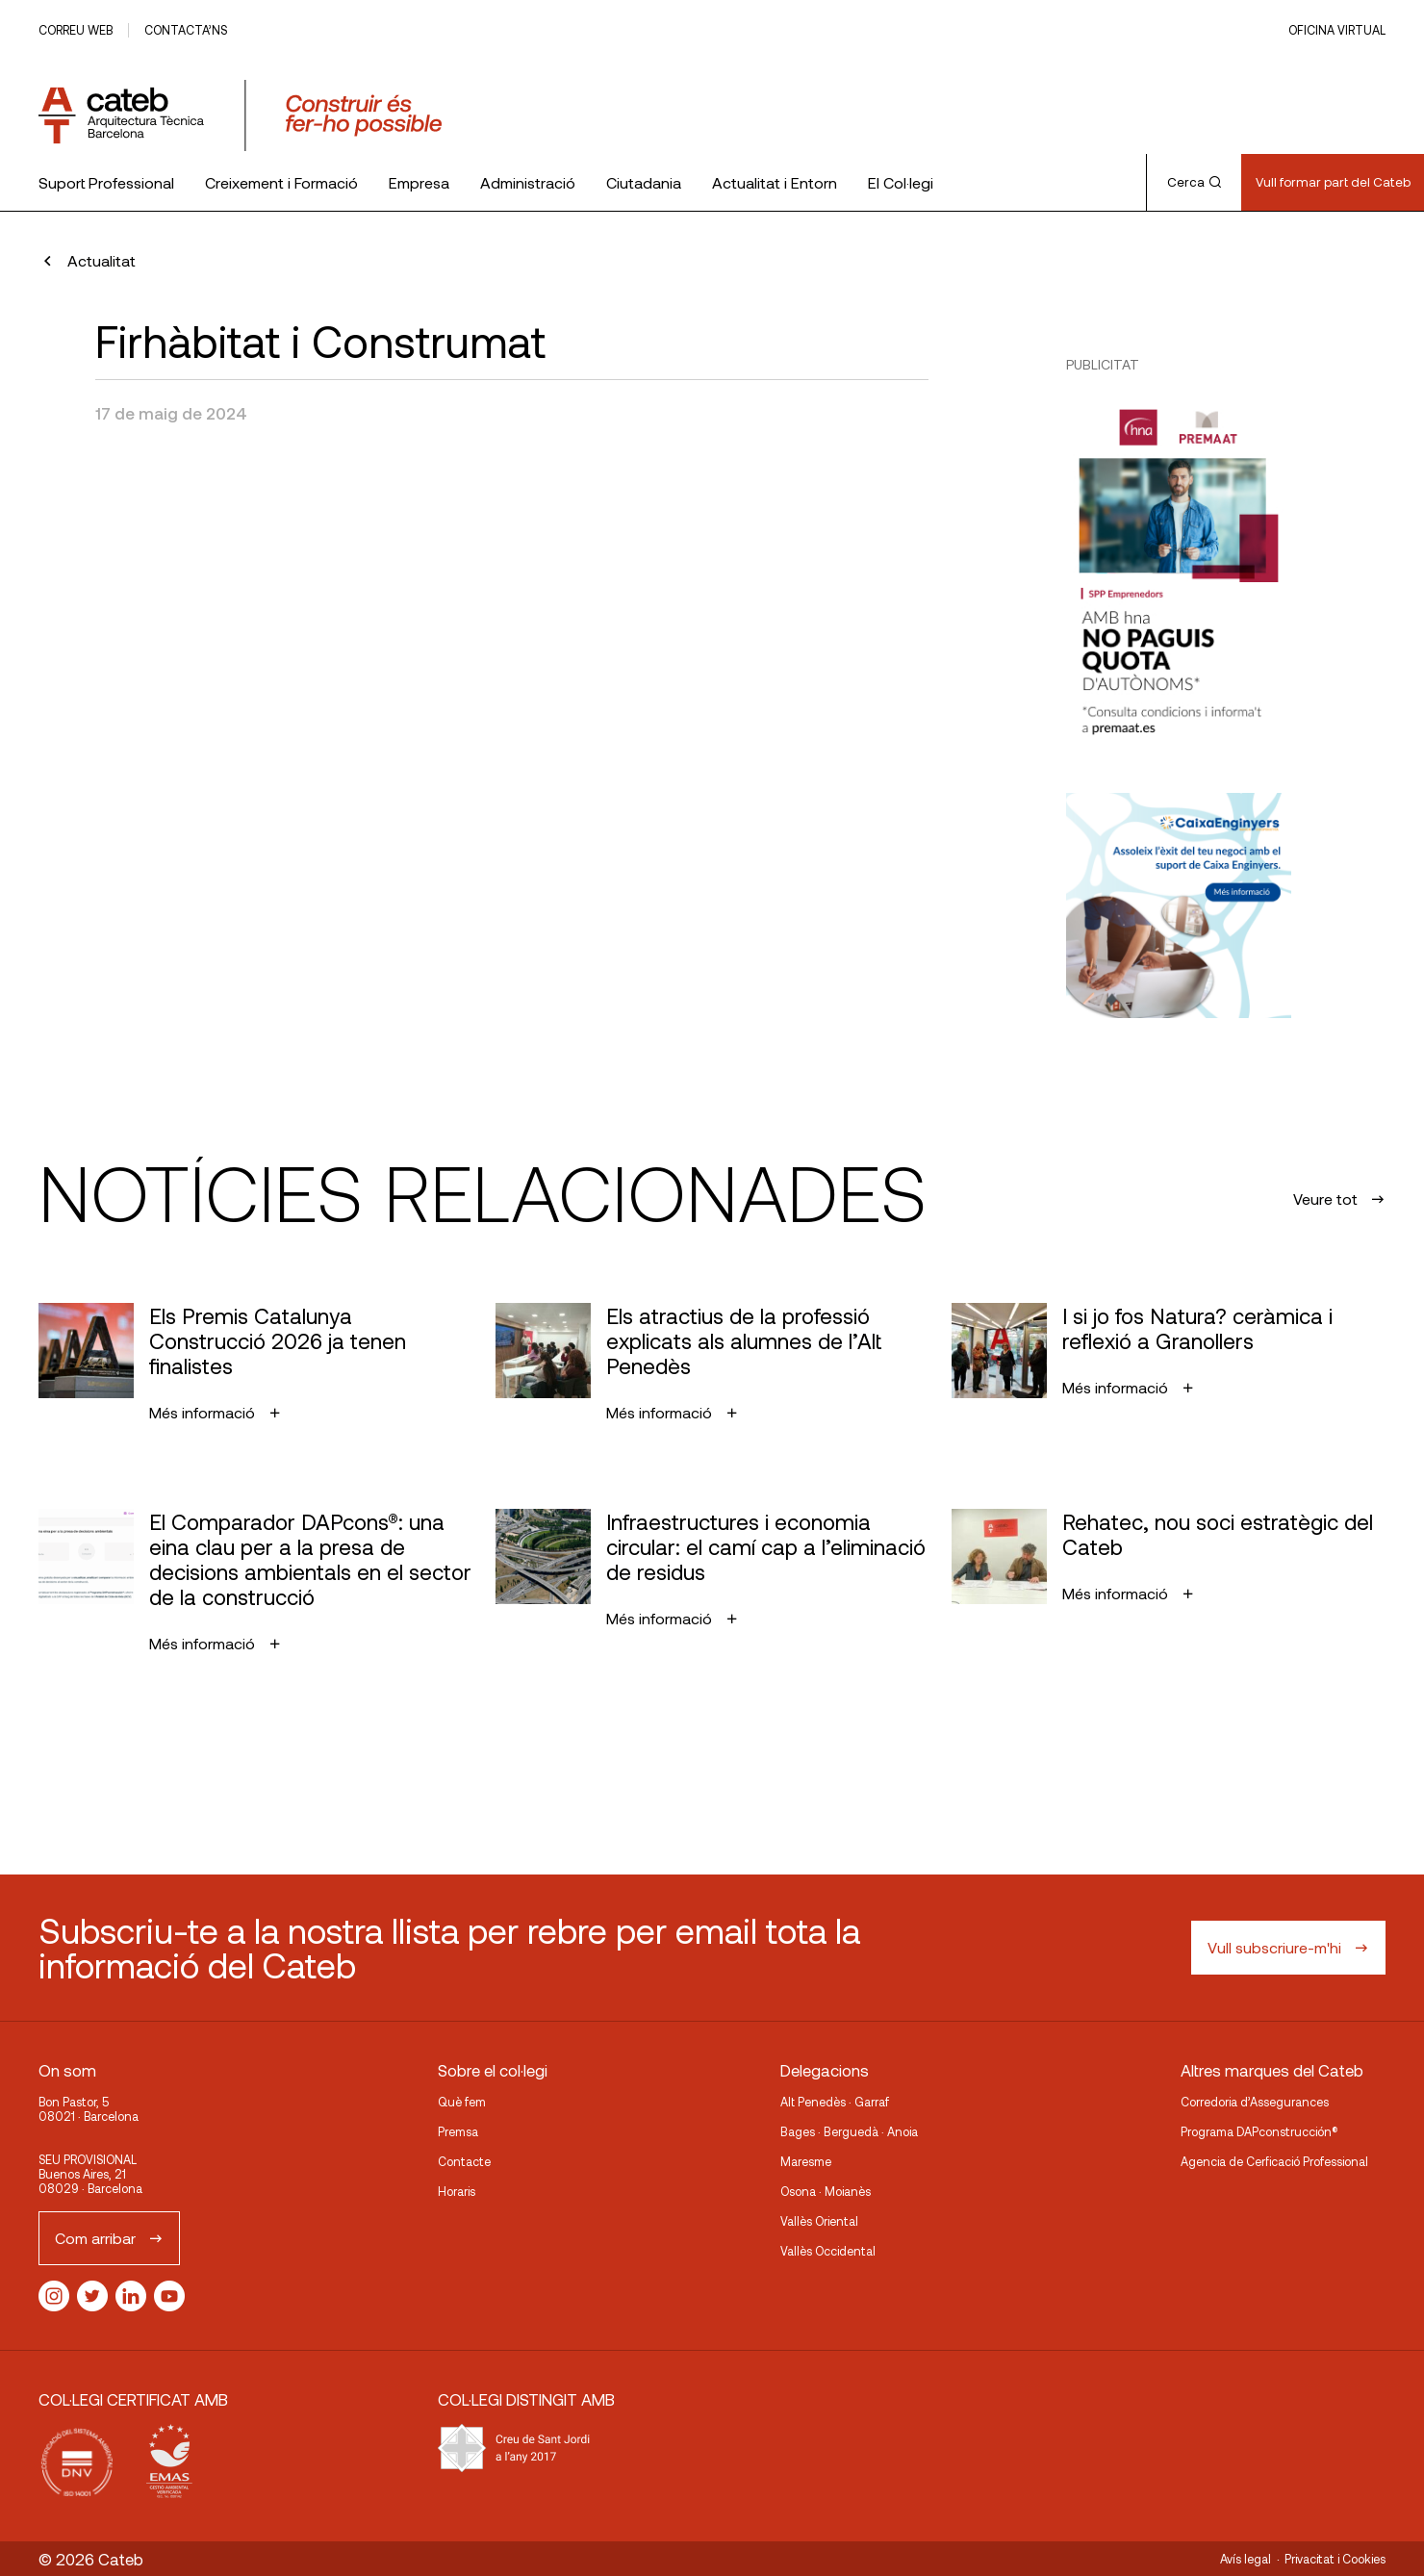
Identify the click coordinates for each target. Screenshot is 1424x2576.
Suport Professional (106, 182)
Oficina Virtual (1337, 30)
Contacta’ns (185, 30)
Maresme (805, 2161)
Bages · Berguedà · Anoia (849, 2131)
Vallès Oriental (819, 2221)
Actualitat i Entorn (774, 182)
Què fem (462, 2101)
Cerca (1194, 182)
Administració (527, 182)
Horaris (456, 2191)
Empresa (419, 182)
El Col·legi (900, 182)
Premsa (458, 2131)
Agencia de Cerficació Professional (1274, 2161)
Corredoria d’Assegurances (1255, 2101)
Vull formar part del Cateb (1333, 182)
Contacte (464, 2161)
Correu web (75, 30)
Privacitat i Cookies (1335, 2558)
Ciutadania (643, 182)
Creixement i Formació (281, 182)
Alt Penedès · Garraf (834, 2101)
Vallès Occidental (828, 2250)
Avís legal (1245, 2558)
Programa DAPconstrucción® (1259, 2131)
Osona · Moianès (825, 2191)
